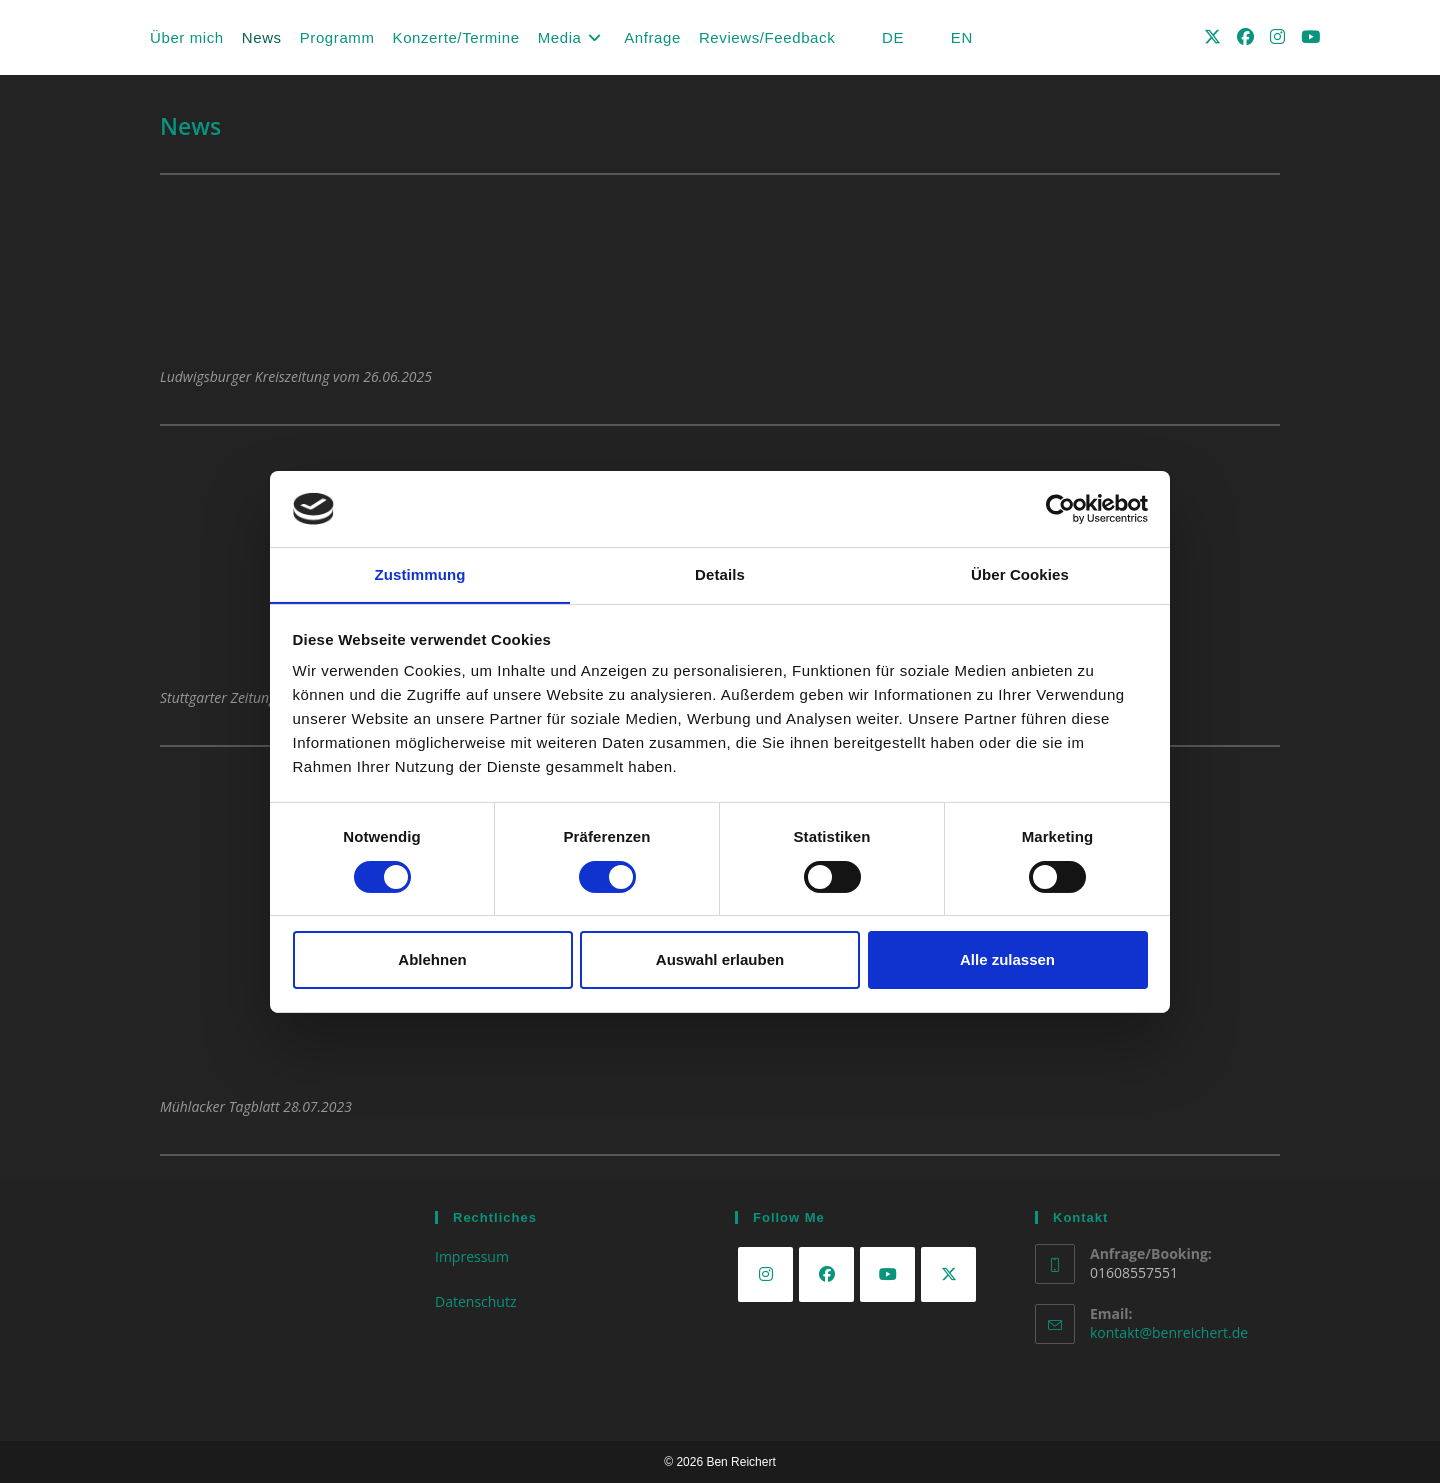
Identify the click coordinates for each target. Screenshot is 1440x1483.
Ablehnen (432, 960)
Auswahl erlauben (720, 960)
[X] (948, 1274)
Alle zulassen (1007, 960)
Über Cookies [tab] (1020, 574)
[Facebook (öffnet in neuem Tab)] (1245, 36)
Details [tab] (720, 574)
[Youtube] (887, 1274)
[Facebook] (826, 1274)
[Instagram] (765, 1274)
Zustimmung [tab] (420, 574)
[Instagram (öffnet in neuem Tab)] (1277, 36)
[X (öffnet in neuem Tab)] (1212, 36)
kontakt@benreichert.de (1169, 1332)
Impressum (472, 1256)
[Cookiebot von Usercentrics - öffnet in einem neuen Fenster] (1060, 508)
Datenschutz (475, 1301)
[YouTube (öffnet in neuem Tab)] (1310, 36)
